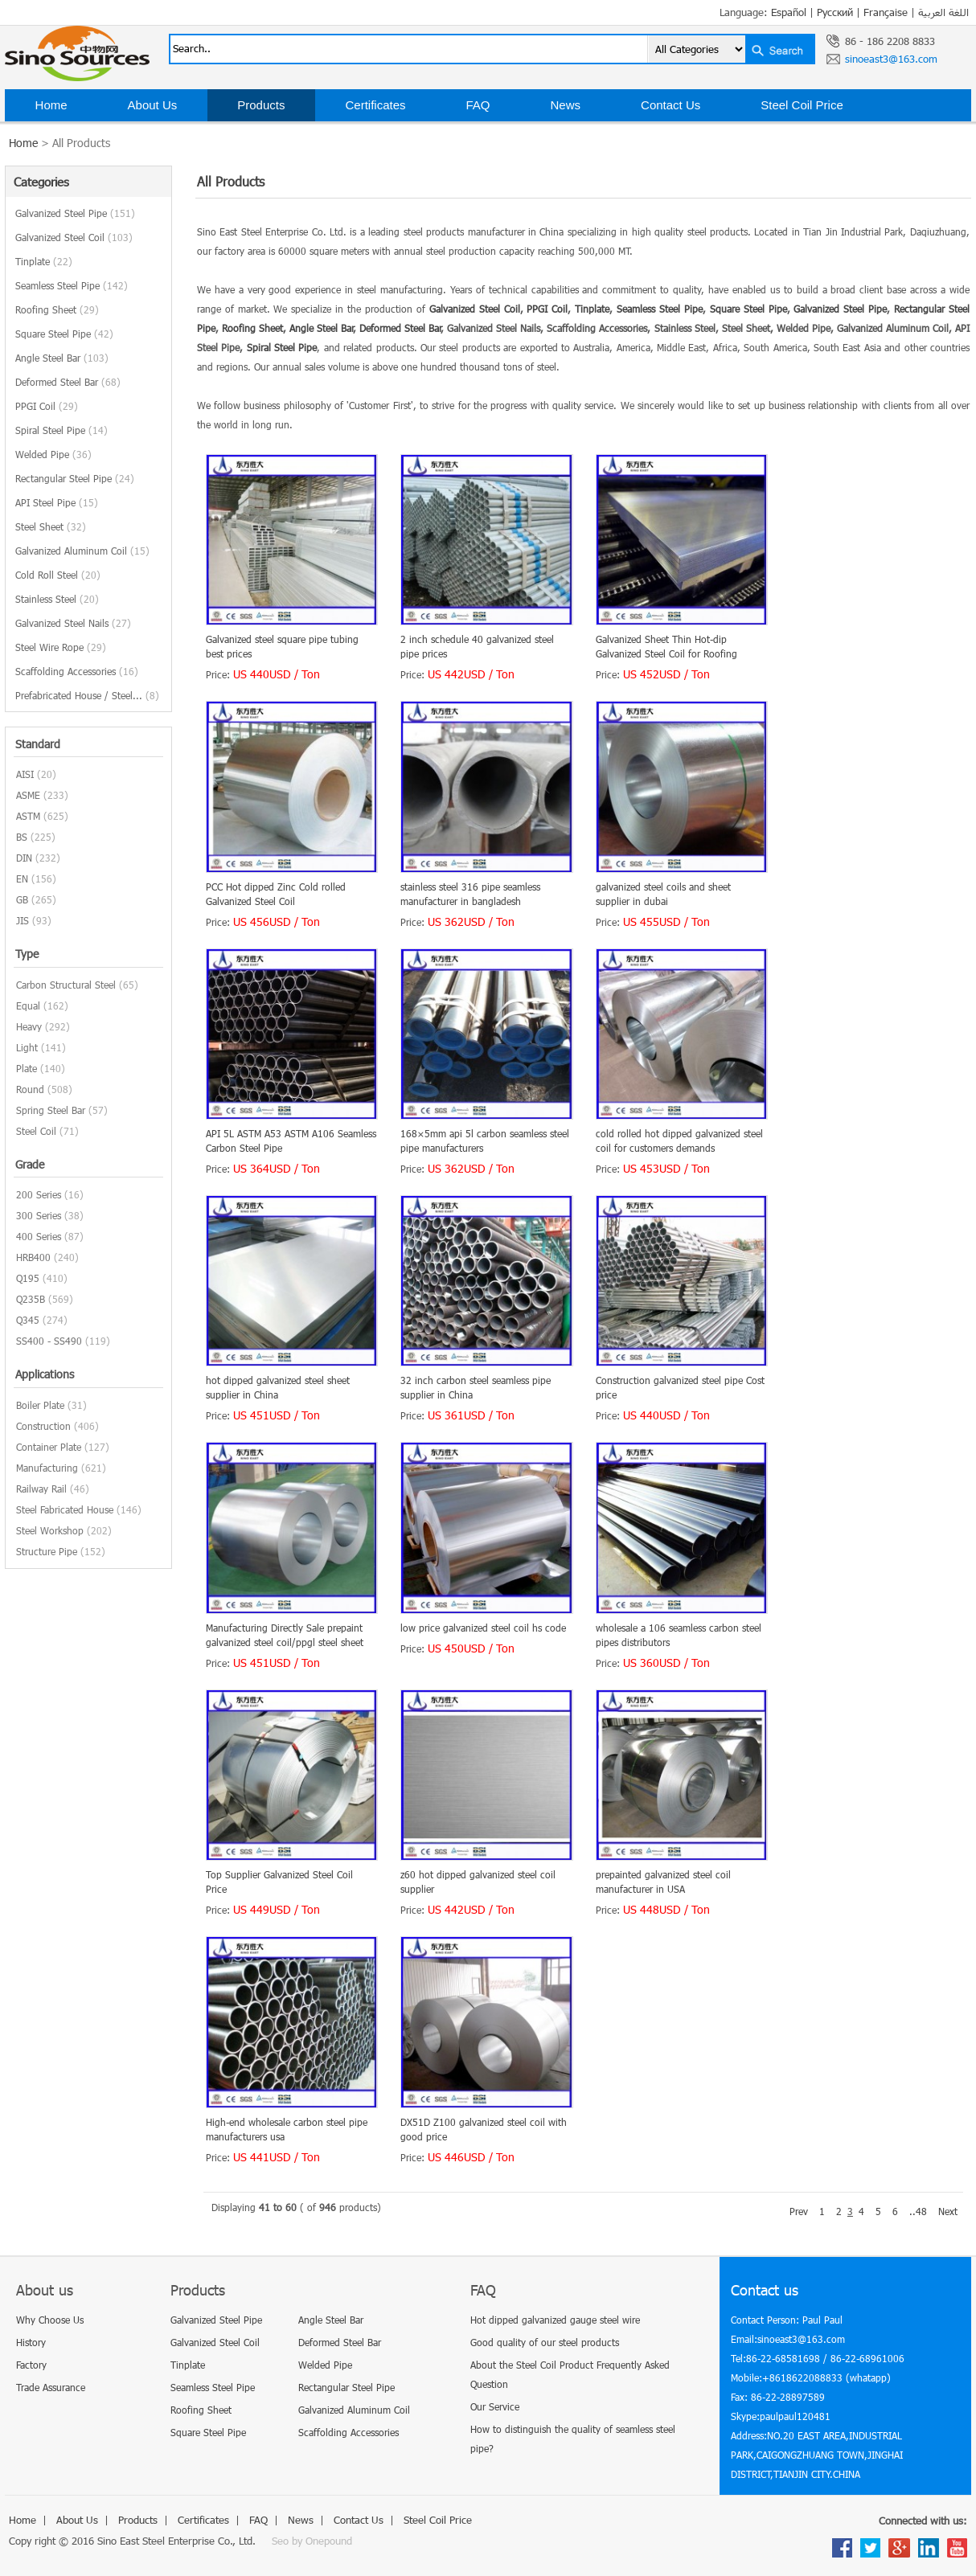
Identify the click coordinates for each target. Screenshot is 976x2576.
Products (261, 105)
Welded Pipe (53, 454)
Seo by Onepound (312, 2540)
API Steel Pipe (56, 502)
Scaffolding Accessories (76, 671)
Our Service (494, 2406)
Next (948, 2211)
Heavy (29, 1026)
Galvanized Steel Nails (73, 623)
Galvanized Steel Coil (74, 237)
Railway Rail (41, 1488)
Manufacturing (47, 1467)
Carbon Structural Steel (66, 984)
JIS (22, 920)
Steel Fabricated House (64, 1509)
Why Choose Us (50, 2319)
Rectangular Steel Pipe (74, 478)
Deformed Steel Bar (68, 381)
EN (22, 878)
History (31, 2342)
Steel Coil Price (802, 105)
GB (22, 899)
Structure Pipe (46, 1551)
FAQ (478, 105)
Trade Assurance (50, 2387)
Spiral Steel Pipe (61, 430)
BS (21, 836)
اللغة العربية (943, 12)
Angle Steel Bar (62, 357)
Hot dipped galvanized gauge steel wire (555, 2319)
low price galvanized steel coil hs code (483, 1627)
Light (27, 1047)
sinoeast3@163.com (891, 58)
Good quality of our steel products (544, 2342)
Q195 (27, 1278)
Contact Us (670, 105)
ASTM (28, 815)
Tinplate (43, 261)
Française (885, 12)
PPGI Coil (46, 406)
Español (788, 12)
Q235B (30, 1298)
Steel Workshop (50, 1530)
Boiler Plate (40, 1405)
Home (51, 105)
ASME (28, 795)
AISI (25, 774)
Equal (28, 1005)
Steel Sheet (50, 526)
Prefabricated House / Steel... (87, 695)
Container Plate (48, 1446)
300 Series (38, 1215)
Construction (43, 1425)
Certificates (375, 105)
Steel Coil (36, 1130)
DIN (24, 857)
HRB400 (33, 1257)
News (566, 105)
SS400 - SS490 (49, 1340)
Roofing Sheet (57, 309)
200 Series (38, 1194)
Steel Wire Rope (60, 647)
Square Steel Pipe (64, 333)
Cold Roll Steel (57, 574)
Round (30, 1089)
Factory (31, 2364)
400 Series (38, 1236)
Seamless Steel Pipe (71, 285)
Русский (835, 12)
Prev (798, 2211)
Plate (26, 1068)
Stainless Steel (57, 598)
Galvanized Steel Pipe (75, 213)
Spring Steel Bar (50, 1110)
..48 (918, 2211)
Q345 (27, 1319)
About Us (153, 105)
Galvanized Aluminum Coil (82, 550)
